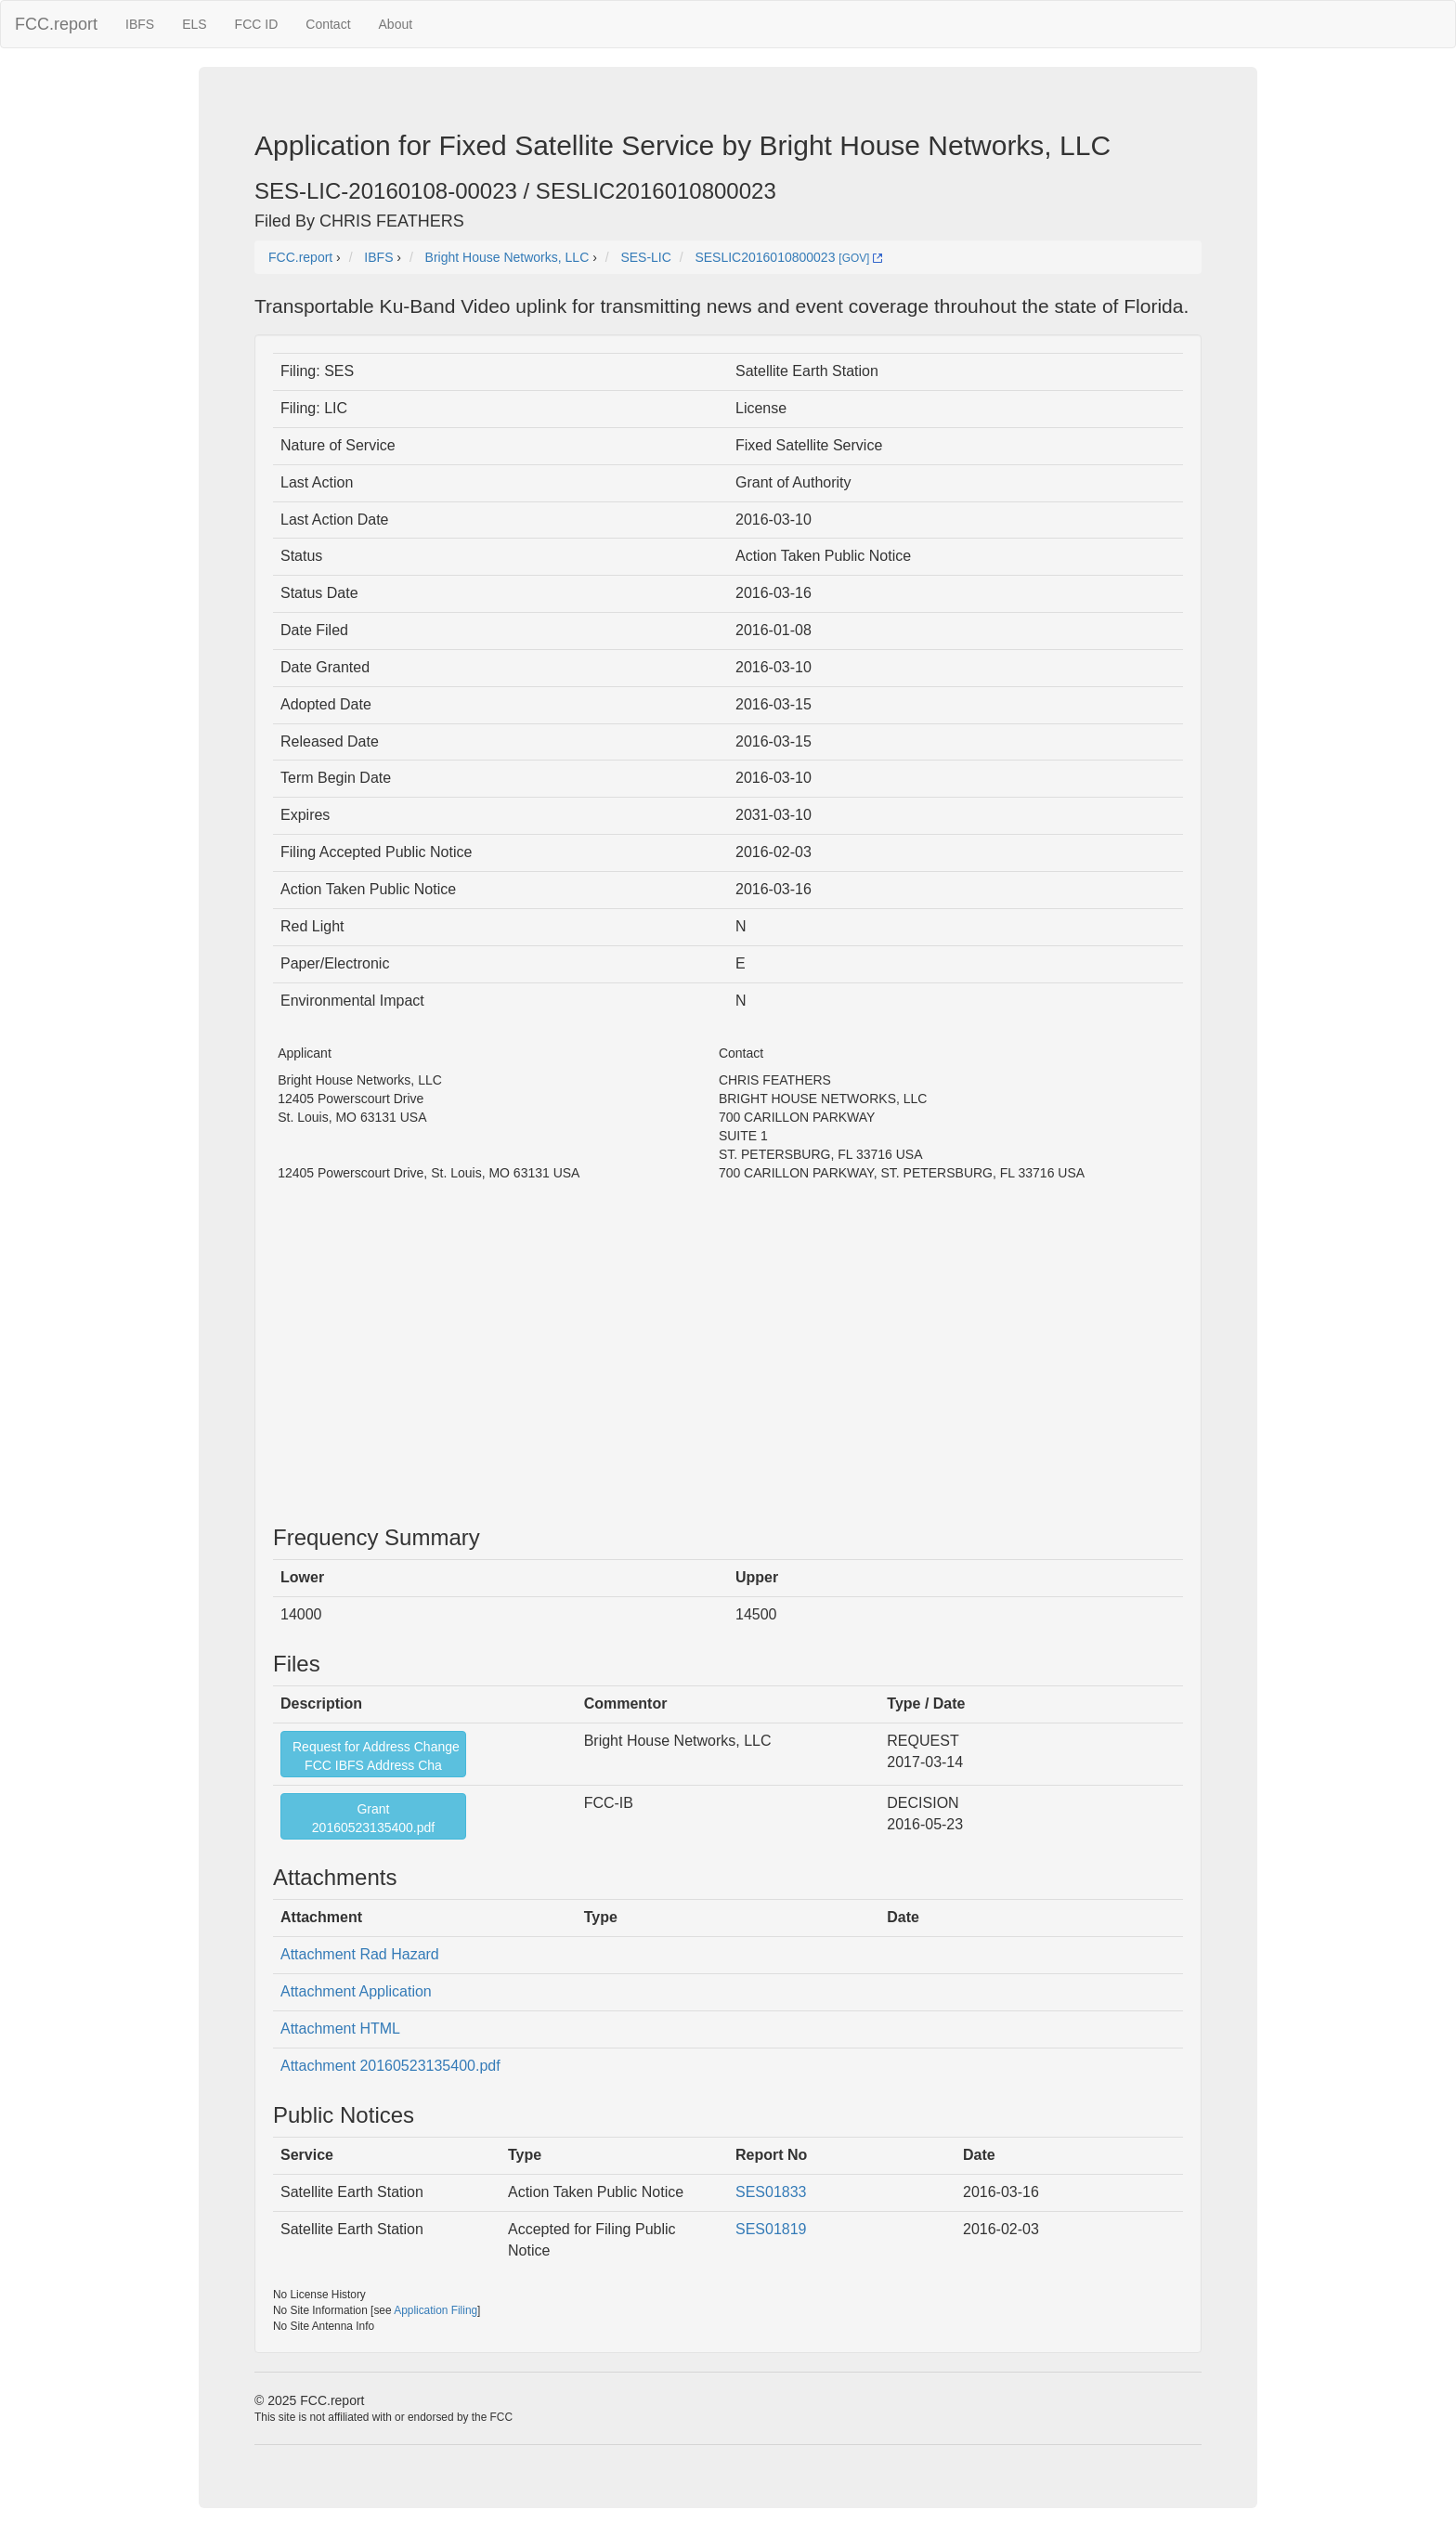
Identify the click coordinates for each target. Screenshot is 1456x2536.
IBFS (139, 24)
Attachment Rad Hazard (359, 1954)
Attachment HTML (340, 2028)
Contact (328, 24)
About (396, 24)
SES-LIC (645, 257)
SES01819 (771, 2229)
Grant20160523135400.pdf (373, 1818)
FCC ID (257, 24)
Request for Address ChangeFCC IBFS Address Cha (376, 1756)
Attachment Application (356, 1991)
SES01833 (771, 2192)
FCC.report (56, 24)
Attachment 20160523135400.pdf (390, 2066)
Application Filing (435, 2310)
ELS (194, 24)
